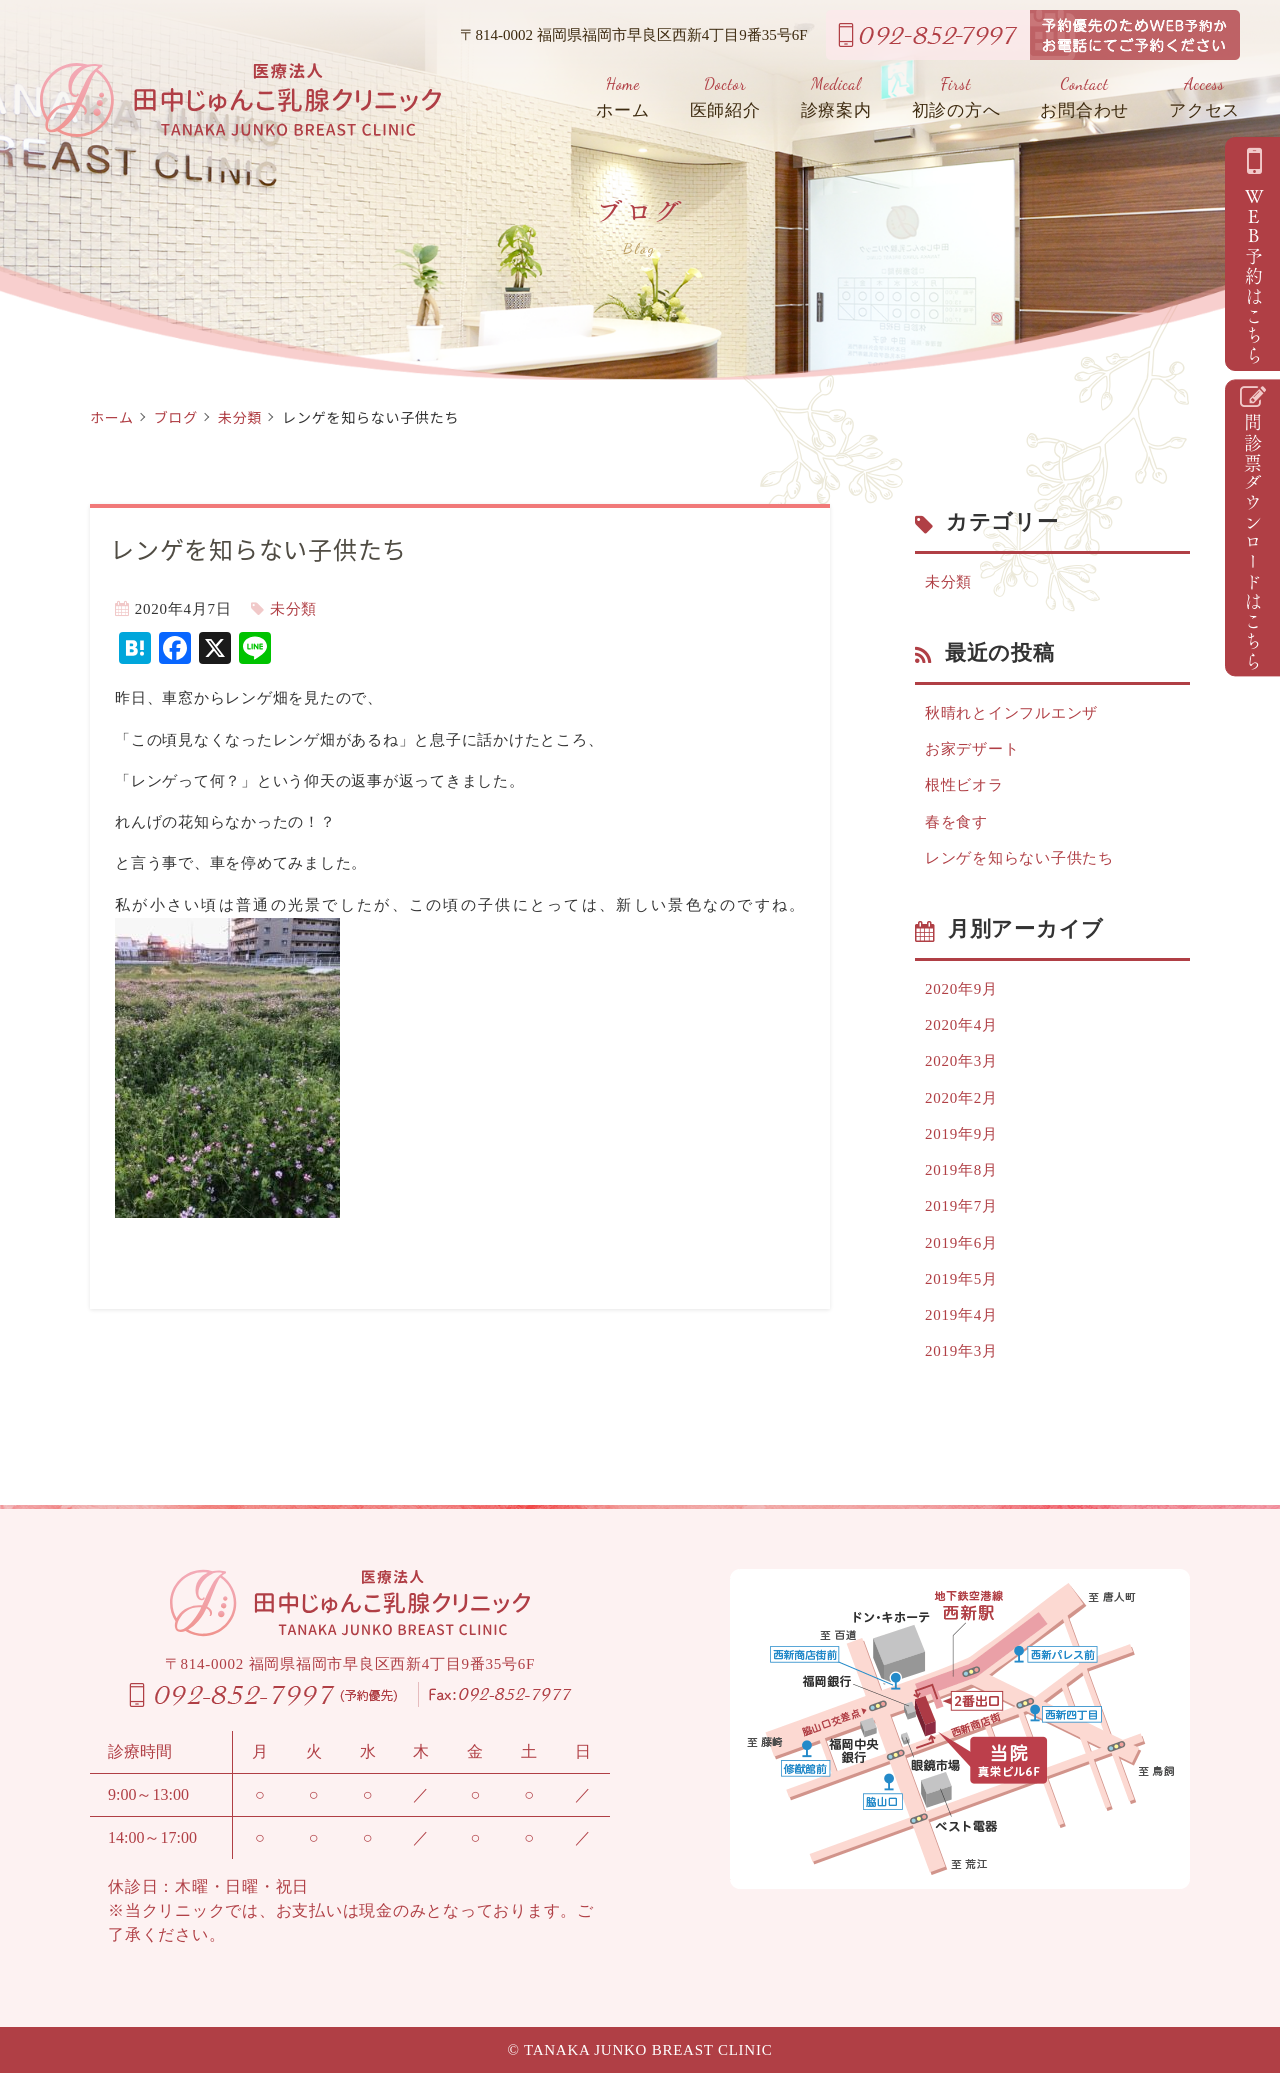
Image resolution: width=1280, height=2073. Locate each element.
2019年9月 (961, 1134)
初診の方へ (956, 98)
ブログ (176, 417)
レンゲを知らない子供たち (1019, 858)
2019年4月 (961, 1315)
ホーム (622, 98)
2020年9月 (961, 989)
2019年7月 (961, 1206)
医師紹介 (725, 98)
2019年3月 (961, 1351)
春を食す (956, 822)
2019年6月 (961, 1243)
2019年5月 (961, 1279)
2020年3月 (961, 1061)
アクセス (1204, 98)
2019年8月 (961, 1170)
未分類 (240, 417)
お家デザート (972, 749)
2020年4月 (961, 1025)
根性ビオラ (964, 785)
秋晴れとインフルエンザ (1011, 713)
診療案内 (836, 98)
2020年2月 (961, 1098)
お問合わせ (1084, 98)
